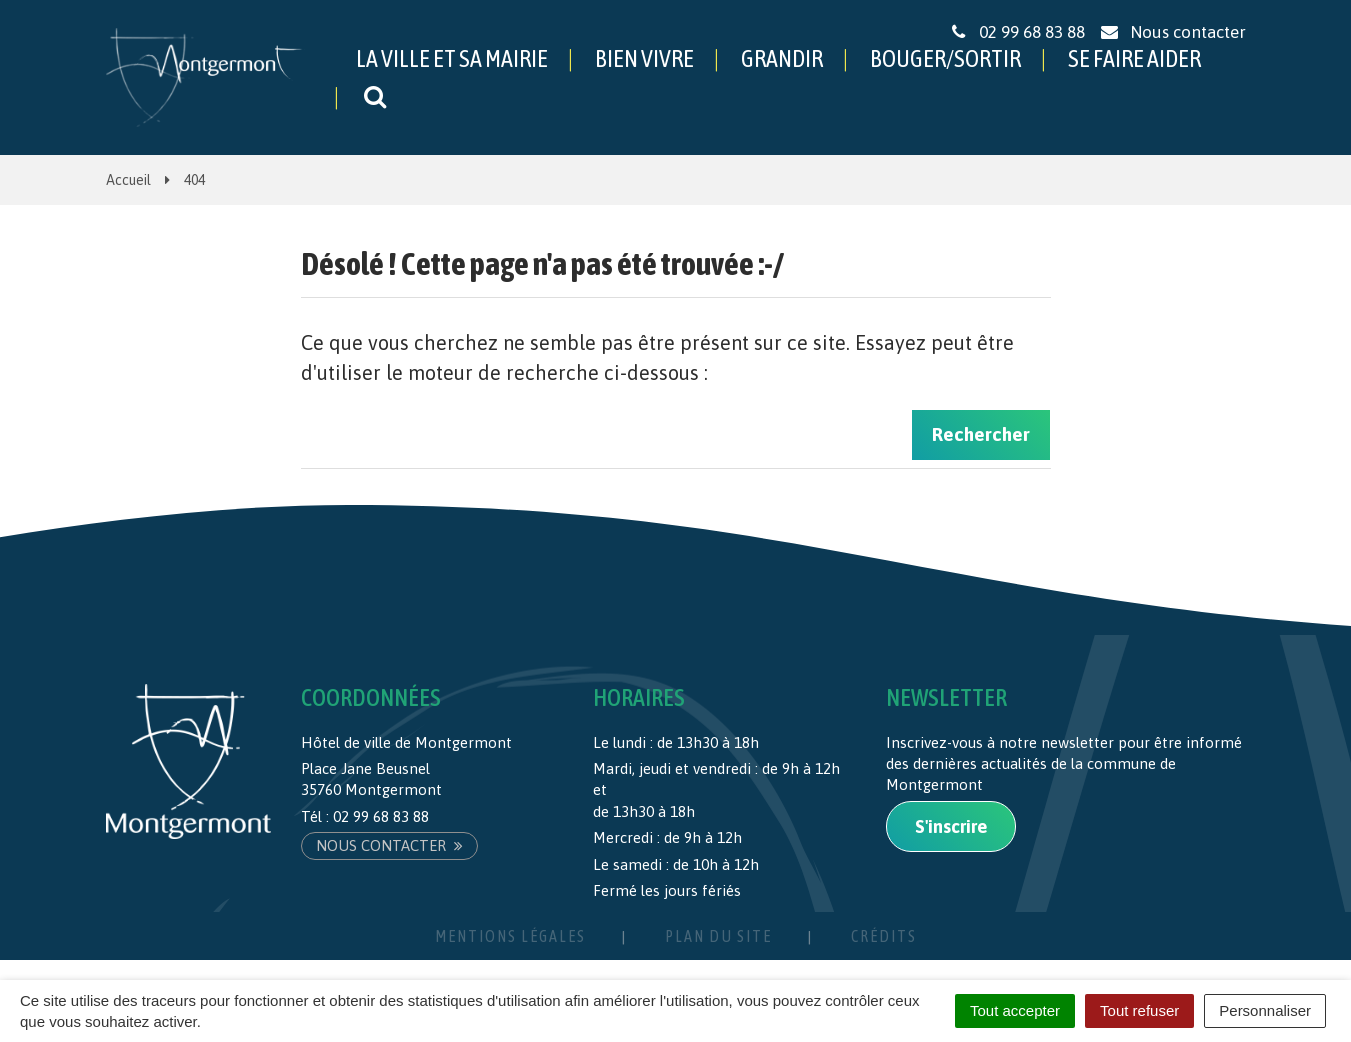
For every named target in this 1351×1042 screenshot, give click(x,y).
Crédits (884, 936)
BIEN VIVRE (644, 58)
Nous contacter (389, 845)
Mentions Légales (510, 936)
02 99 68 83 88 (381, 816)
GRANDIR (782, 58)
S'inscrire (951, 826)
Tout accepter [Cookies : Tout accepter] (1015, 1010)
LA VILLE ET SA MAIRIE (452, 58)
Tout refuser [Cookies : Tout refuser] (1139, 1010)
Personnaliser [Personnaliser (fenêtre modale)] (1265, 1010)
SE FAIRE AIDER (1134, 58)
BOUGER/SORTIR (945, 58)
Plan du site (718, 936)
